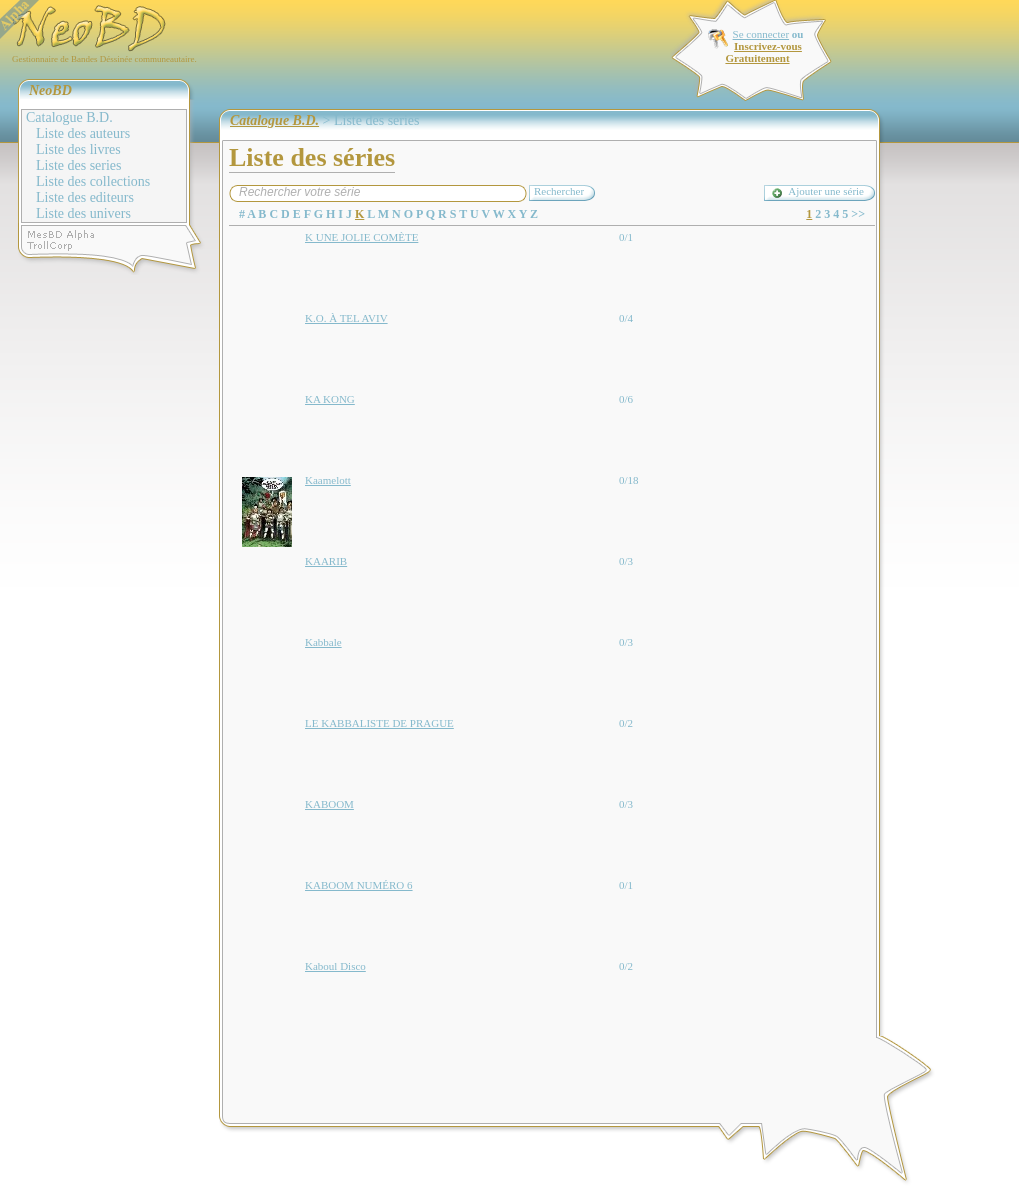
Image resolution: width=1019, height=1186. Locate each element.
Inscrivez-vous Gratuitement (763, 52)
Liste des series (79, 165)
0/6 (626, 399)
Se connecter (761, 34)
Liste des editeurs (85, 197)
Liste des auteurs (83, 133)
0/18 (629, 480)
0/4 (626, 318)
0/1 (626, 237)
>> (858, 214)
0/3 (626, 561)
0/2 (626, 723)
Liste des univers (83, 213)
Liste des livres (78, 149)
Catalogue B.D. (69, 117)
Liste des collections (93, 181)
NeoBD (50, 90)
